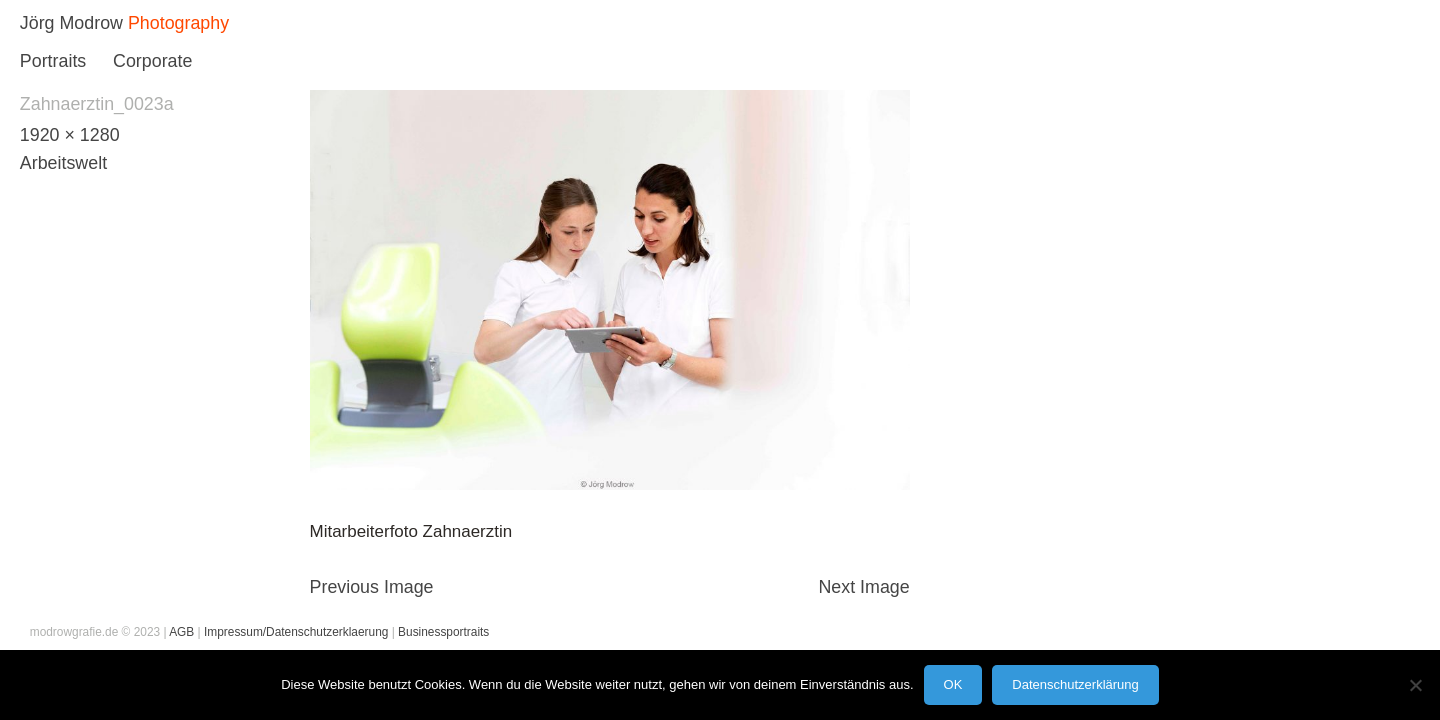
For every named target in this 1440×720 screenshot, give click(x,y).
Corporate (152, 61)
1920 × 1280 (70, 135)
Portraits (53, 61)
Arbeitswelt (63, 163)
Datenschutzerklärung (1075, 684)
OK (953, 684)
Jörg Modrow (71, 23)
